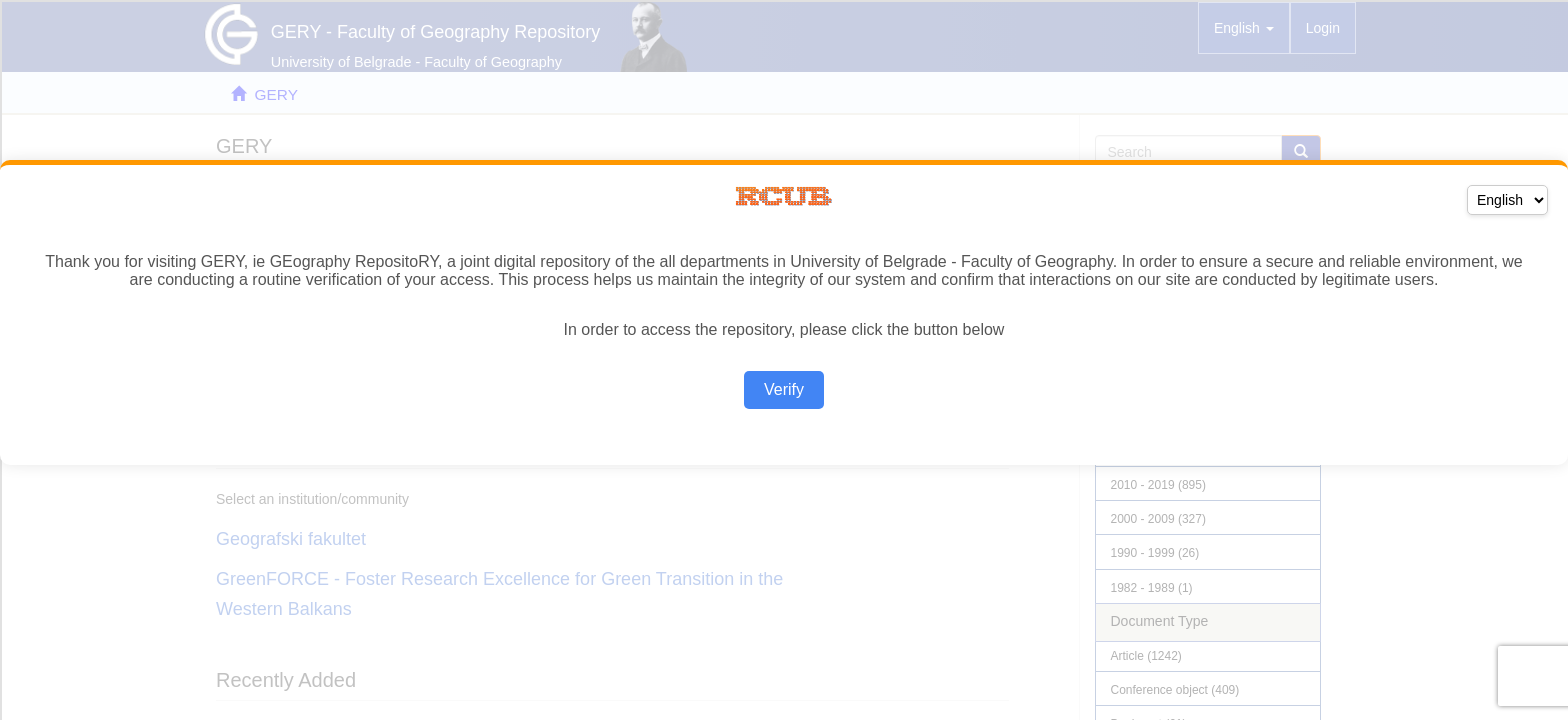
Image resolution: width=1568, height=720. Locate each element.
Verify (784, 389)
